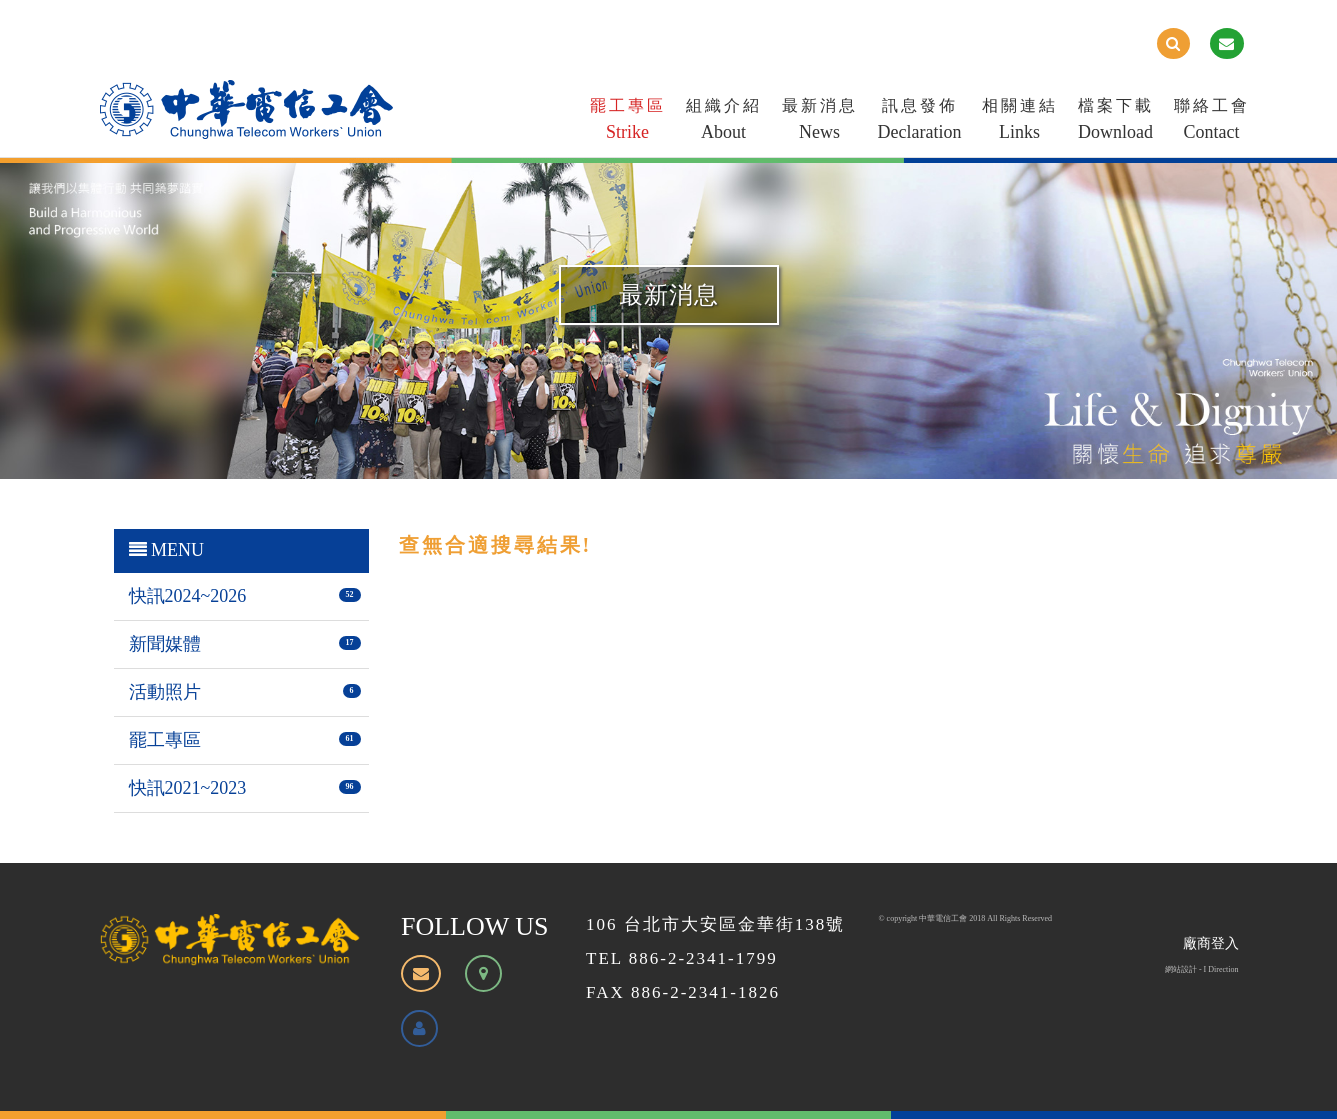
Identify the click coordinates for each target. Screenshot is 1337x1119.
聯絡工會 (1212, 123)
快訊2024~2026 (188, 596)
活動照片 (165, 692)
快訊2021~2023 (188, 788)
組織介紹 (724, 123)
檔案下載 (1116, 123)
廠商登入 (1211, 943)
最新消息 (820, 123)
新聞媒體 (165, 644)
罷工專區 (628, 123)
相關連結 (1020, 123)
